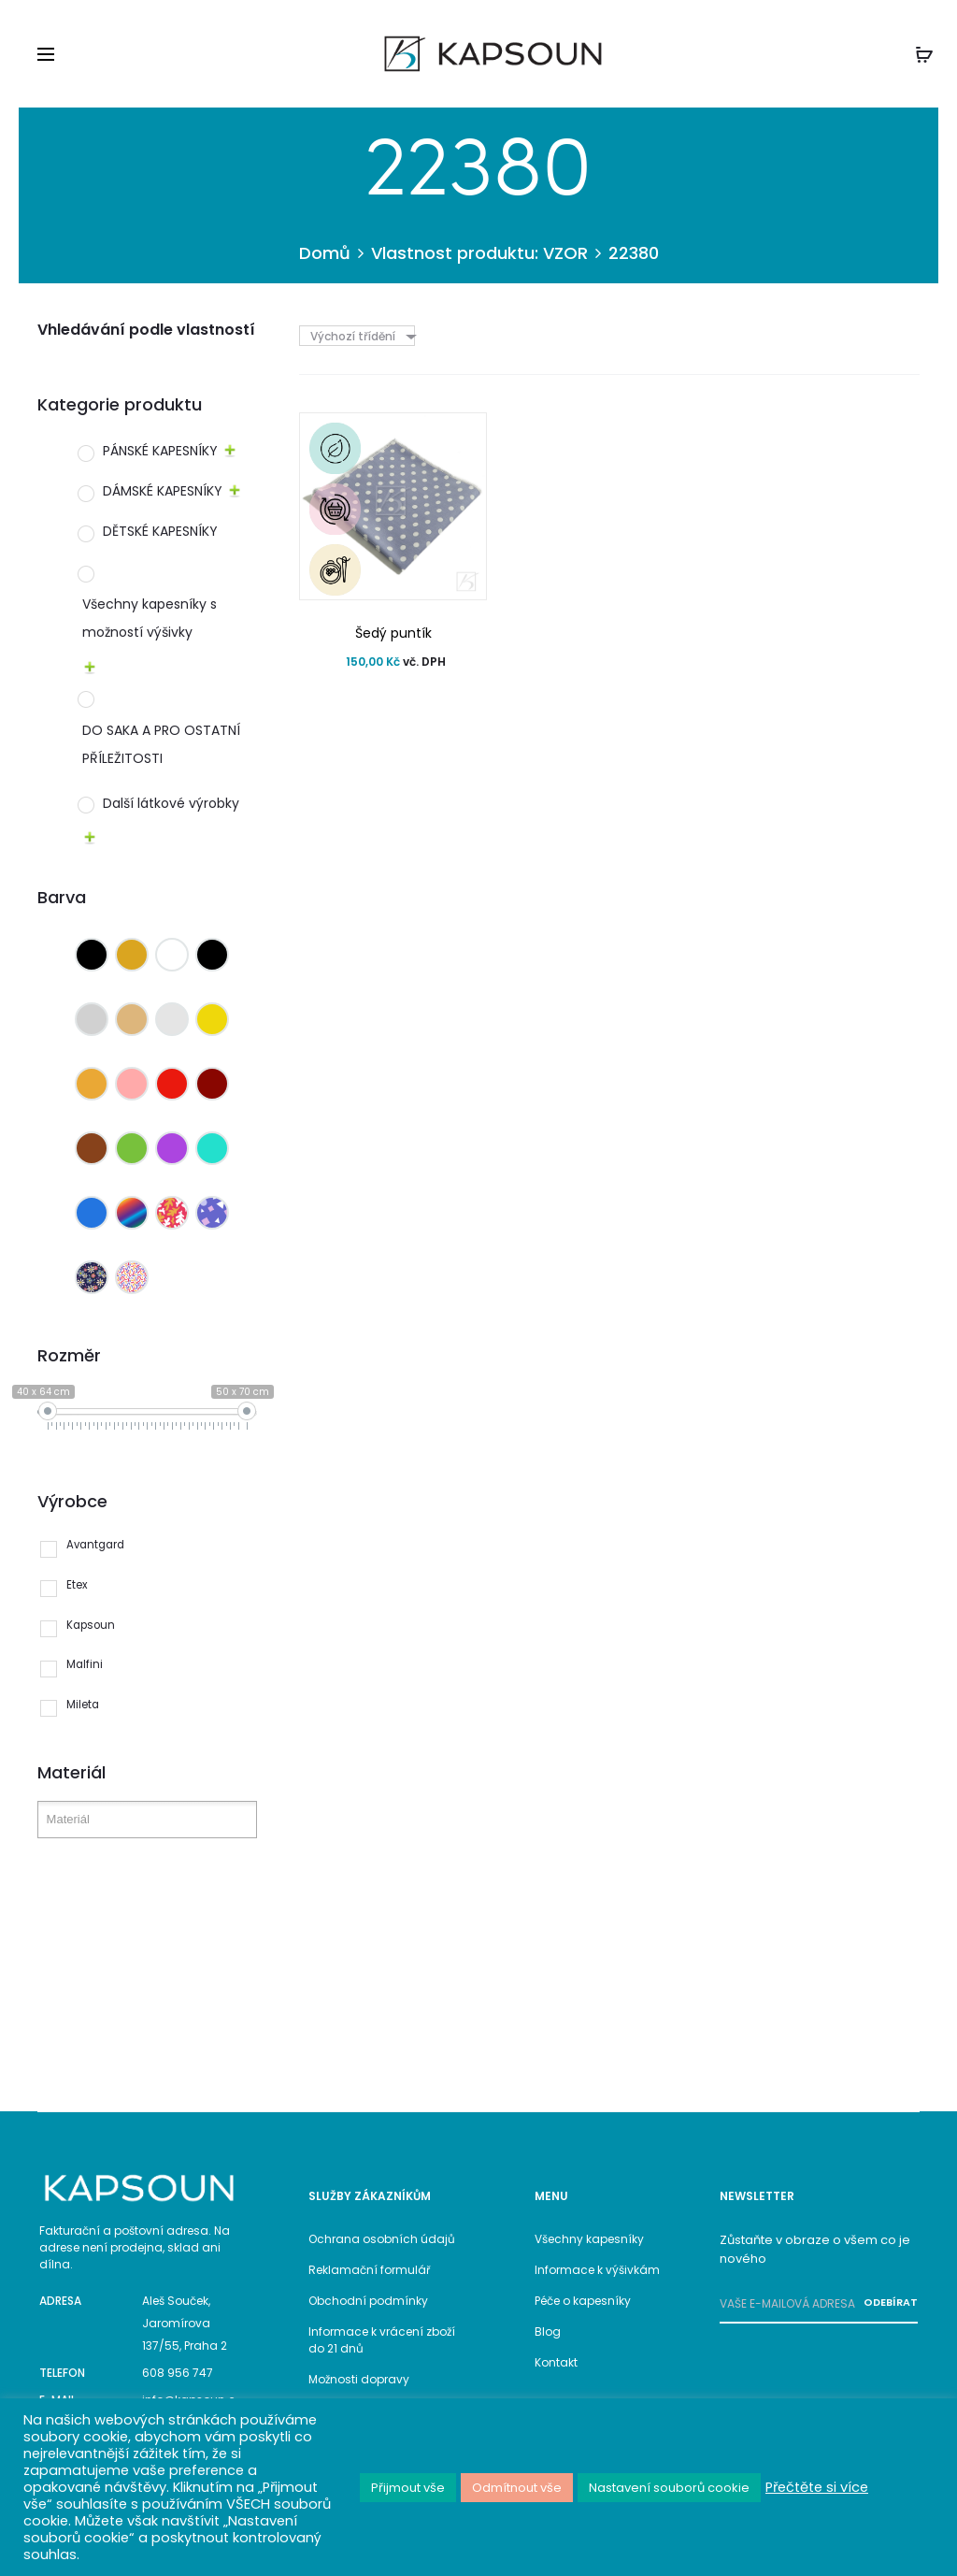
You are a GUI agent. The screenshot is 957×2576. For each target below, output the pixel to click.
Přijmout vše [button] (408, 2488)
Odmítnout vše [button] (517, 2488)
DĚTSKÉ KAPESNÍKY (160, 531)
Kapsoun (90, 1625)
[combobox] (362, 336)
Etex (77, 1584)
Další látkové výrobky (171, 803)
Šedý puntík (393, 633)
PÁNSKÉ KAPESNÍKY (160, 450)
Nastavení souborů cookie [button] (669, 2488)
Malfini (84, 1664)
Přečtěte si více (816, 2487)
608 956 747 (177, 2373)
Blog (548, 2331)
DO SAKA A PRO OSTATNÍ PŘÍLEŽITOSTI (161, 744)
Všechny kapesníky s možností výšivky (149, 618)
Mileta (82, 1704)
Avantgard (95, 1544)
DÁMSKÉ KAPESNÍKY (162, 491)
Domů (324, 253)
